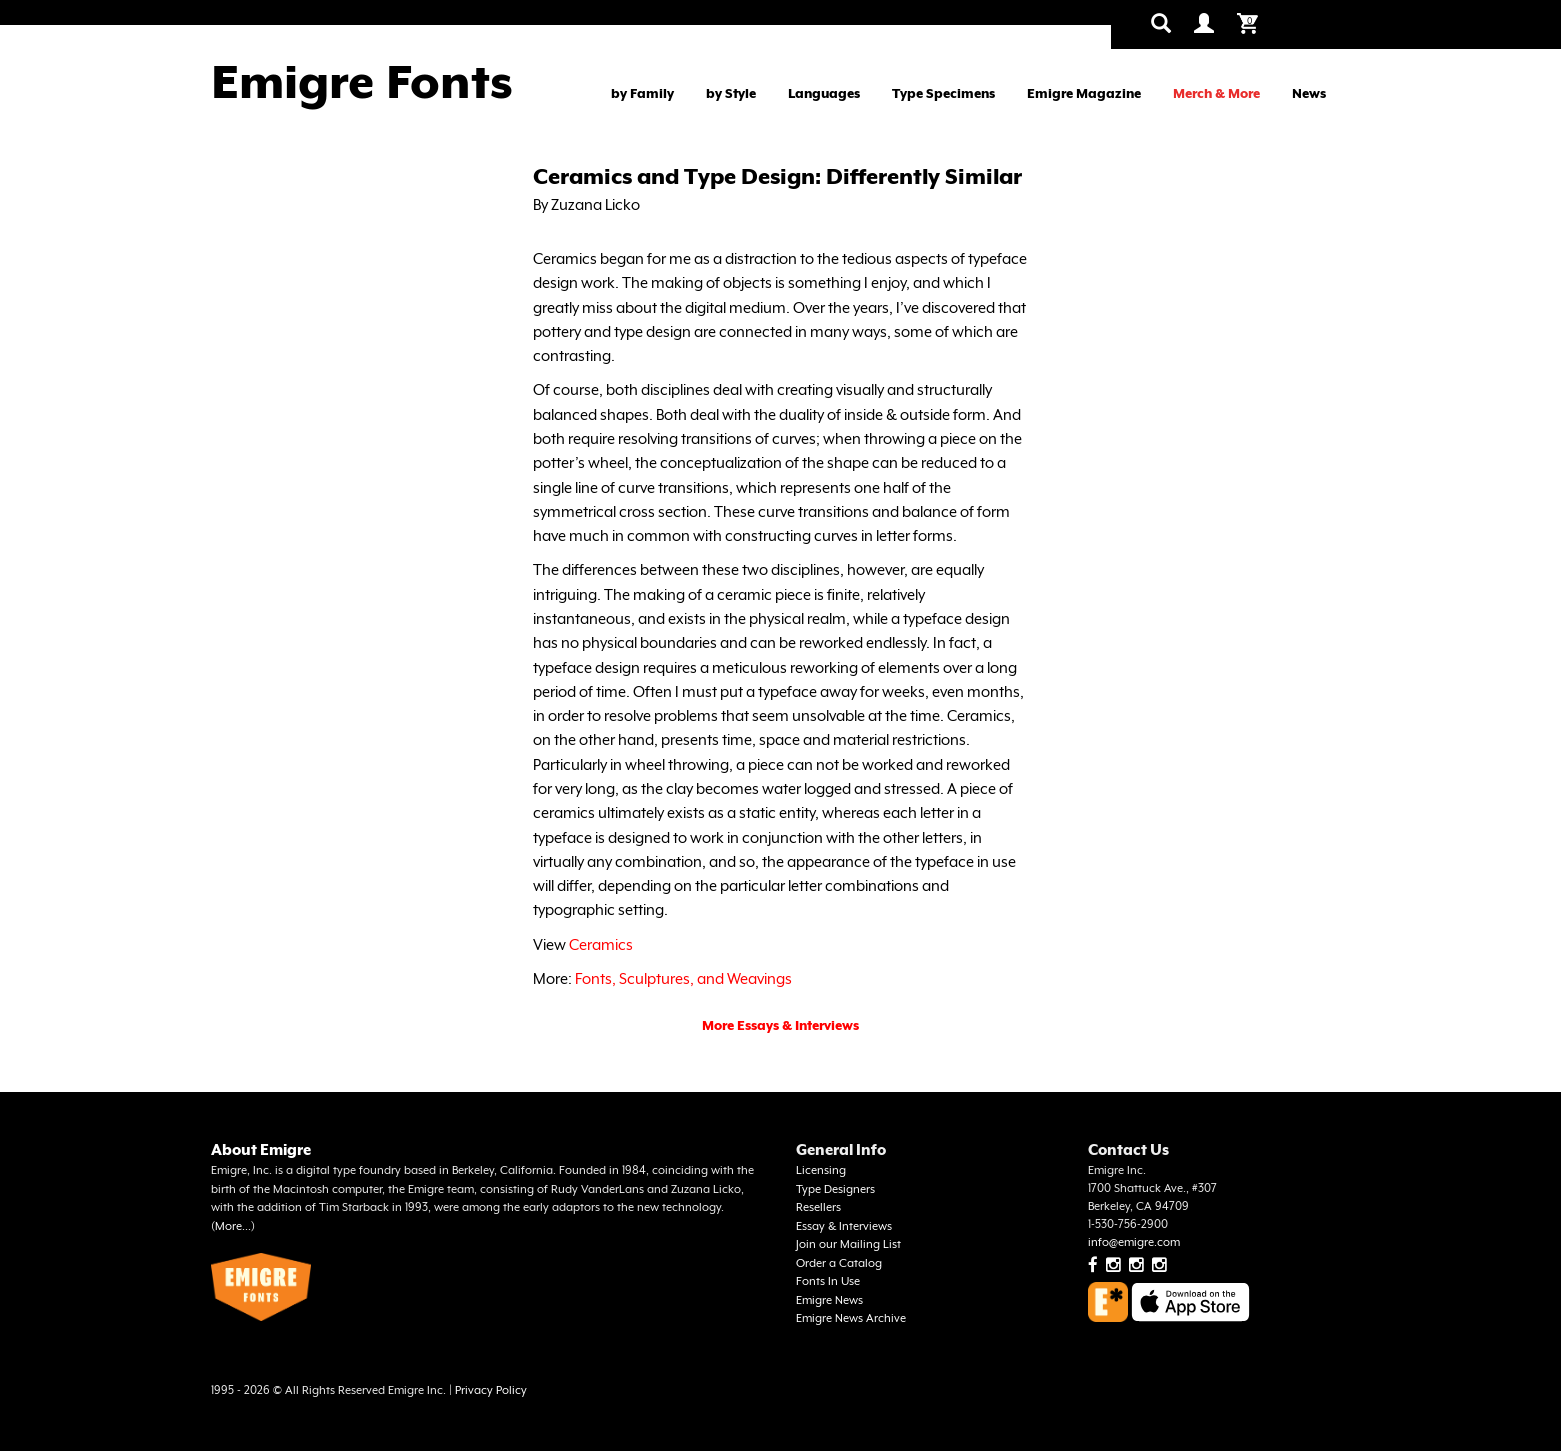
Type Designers (835, 1189)
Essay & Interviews (844, 1226)
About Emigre (261, 1149)
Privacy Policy (491, 1390)
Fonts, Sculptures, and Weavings (683, 978)
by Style (731, 93)
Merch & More (1216, 93)
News (1309, 93)
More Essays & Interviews (780, 1025)
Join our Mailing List (848, 1244)
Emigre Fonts (362, 82)
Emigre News (829, 1300)
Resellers (818, 1207)
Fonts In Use (828, 1281)
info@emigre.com (1134, 1242)
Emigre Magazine (1084, 93)
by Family (642, 93)
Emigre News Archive (851, 1318)
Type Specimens (943, 93)
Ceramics (601, 944)
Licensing (821, 1170)
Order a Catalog (839, 1263)
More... (233, 1226)
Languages (824, 93)
